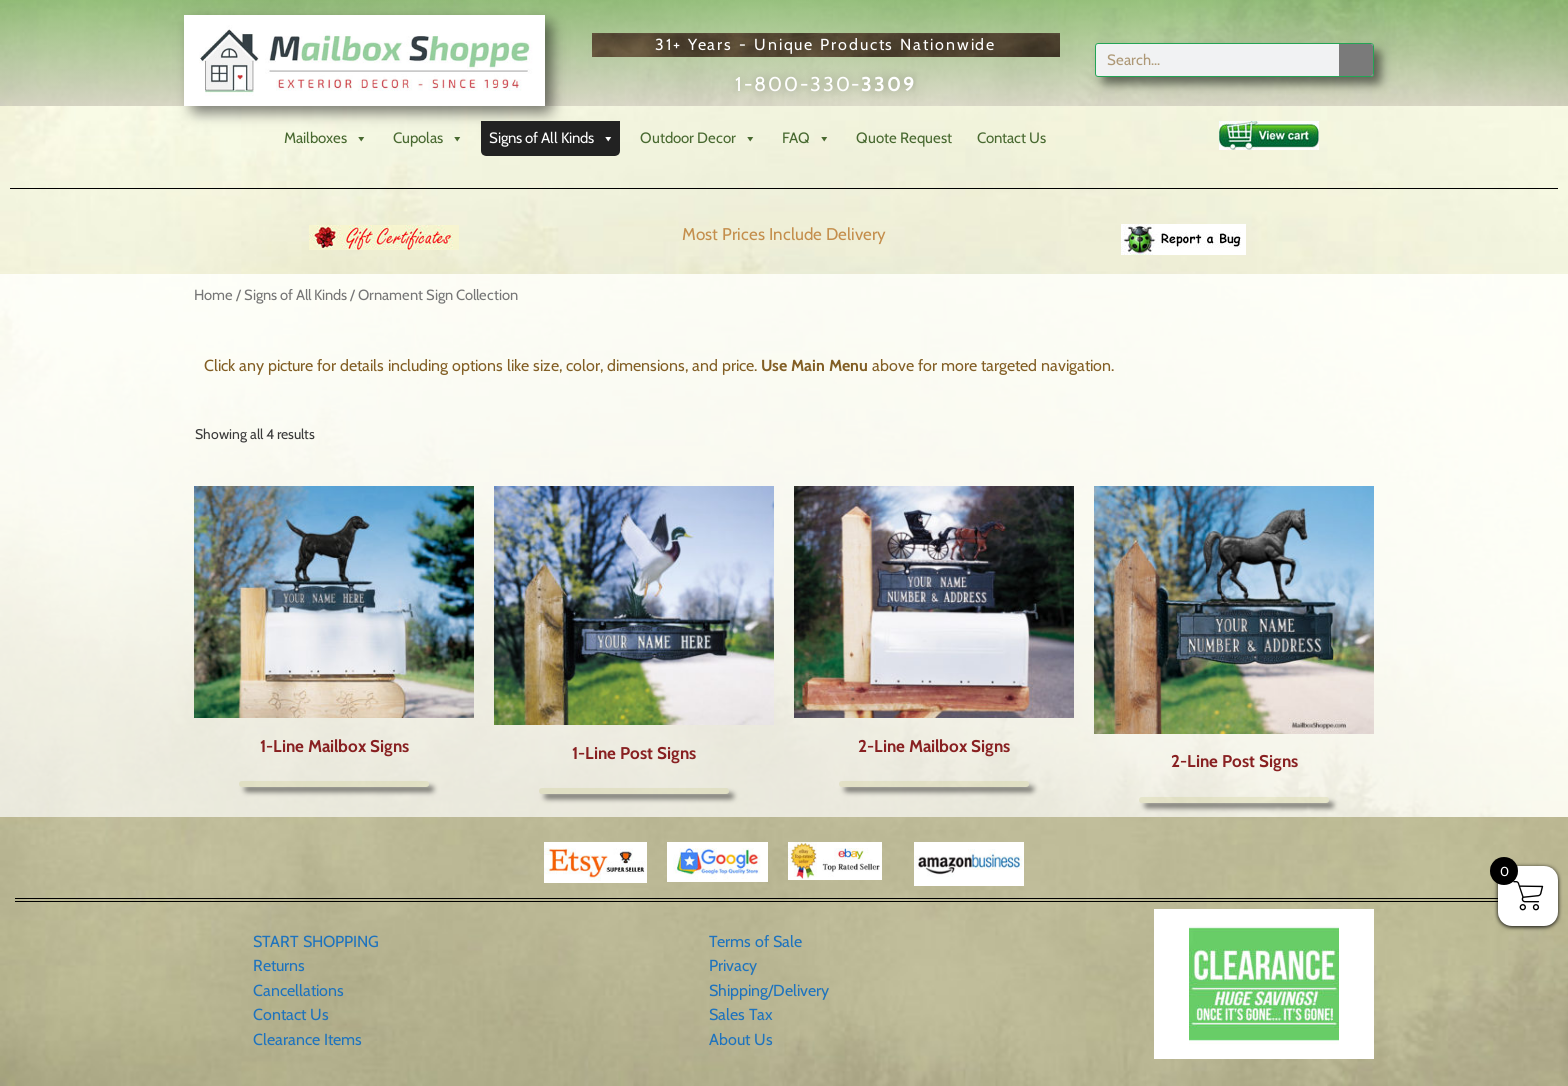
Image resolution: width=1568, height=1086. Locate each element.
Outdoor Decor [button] (698, 138)
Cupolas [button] (428, 138)
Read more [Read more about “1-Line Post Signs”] (634, 791)
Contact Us (1011, 138)
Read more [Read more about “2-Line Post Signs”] (1234, 800)
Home (213, 295)
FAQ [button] (806, 138)
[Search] (1356, 60)
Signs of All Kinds (295, 295)
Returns (279, 965)
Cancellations (298, 990)
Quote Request (904, 138)
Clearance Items (307, 1039)
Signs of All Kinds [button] (552, 138)
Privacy (733, 965)
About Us (741, 1039)
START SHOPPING (316, 941)
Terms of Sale (755, 941)
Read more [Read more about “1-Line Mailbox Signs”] (334, 784)
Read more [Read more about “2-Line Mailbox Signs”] (934, 784)
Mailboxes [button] (326, 138)
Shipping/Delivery (769, 990)
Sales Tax (741, 1014)
